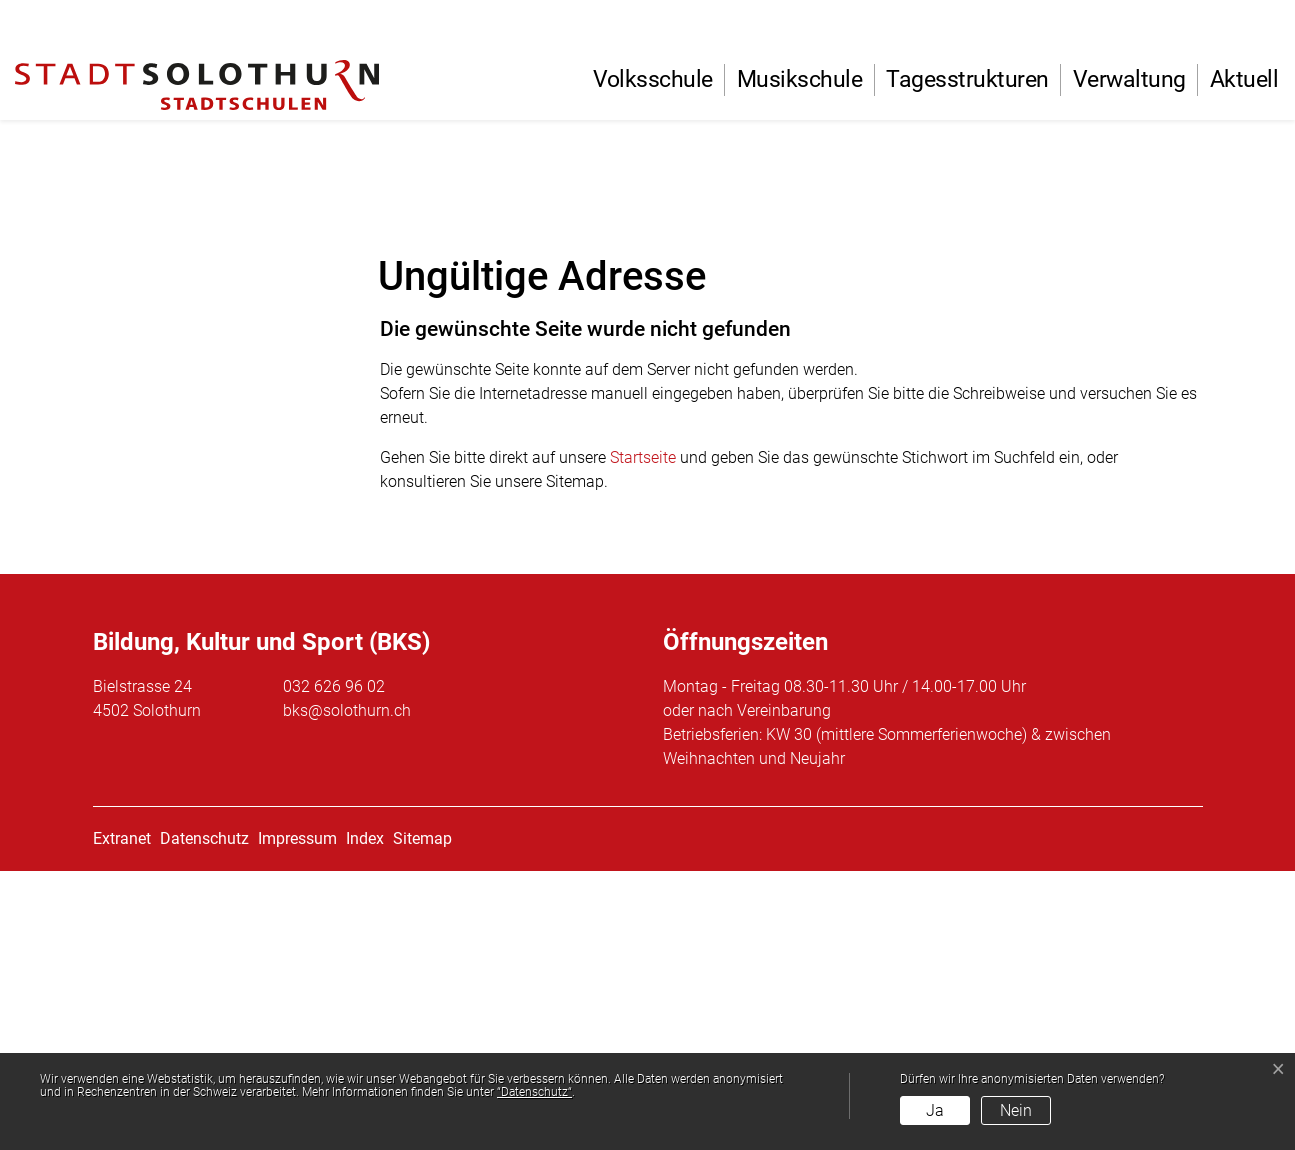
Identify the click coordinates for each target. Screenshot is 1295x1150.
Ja (935, 1110)
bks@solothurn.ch (347, 989)
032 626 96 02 (334, 965)
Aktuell (1244, 79)
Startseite (643, 736)
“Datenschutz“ (534, 1092)
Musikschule (800, 79)
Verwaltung (1129, 79)
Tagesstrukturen (967, 79)
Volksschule (653, 79)
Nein (1016, 1110)
